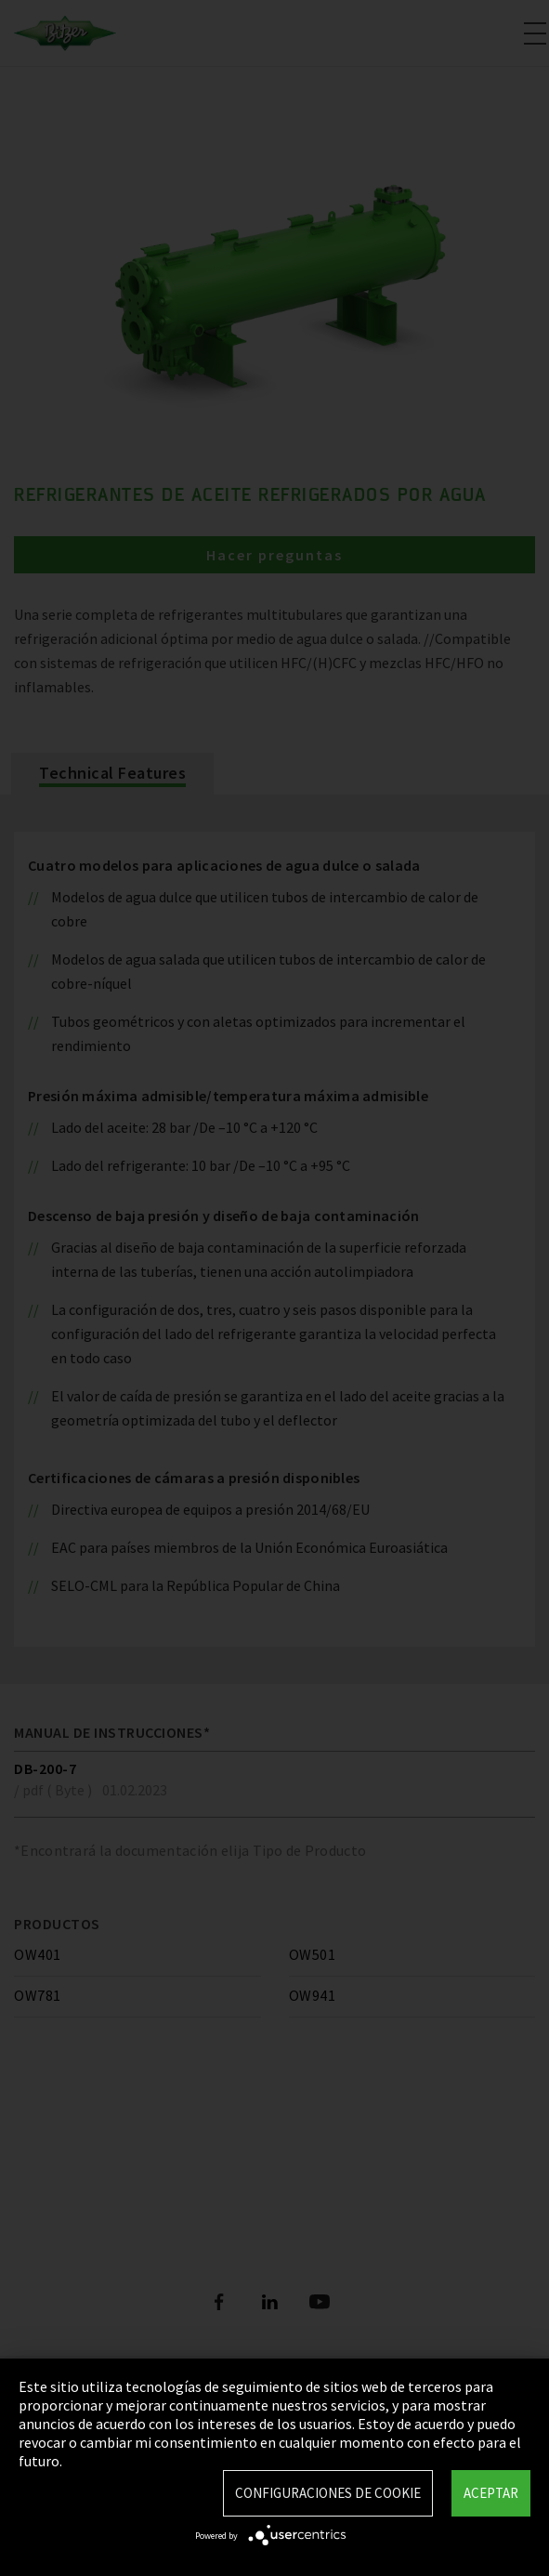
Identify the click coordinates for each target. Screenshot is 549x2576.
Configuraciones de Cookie (328, 2493)
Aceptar (491, 2493)
